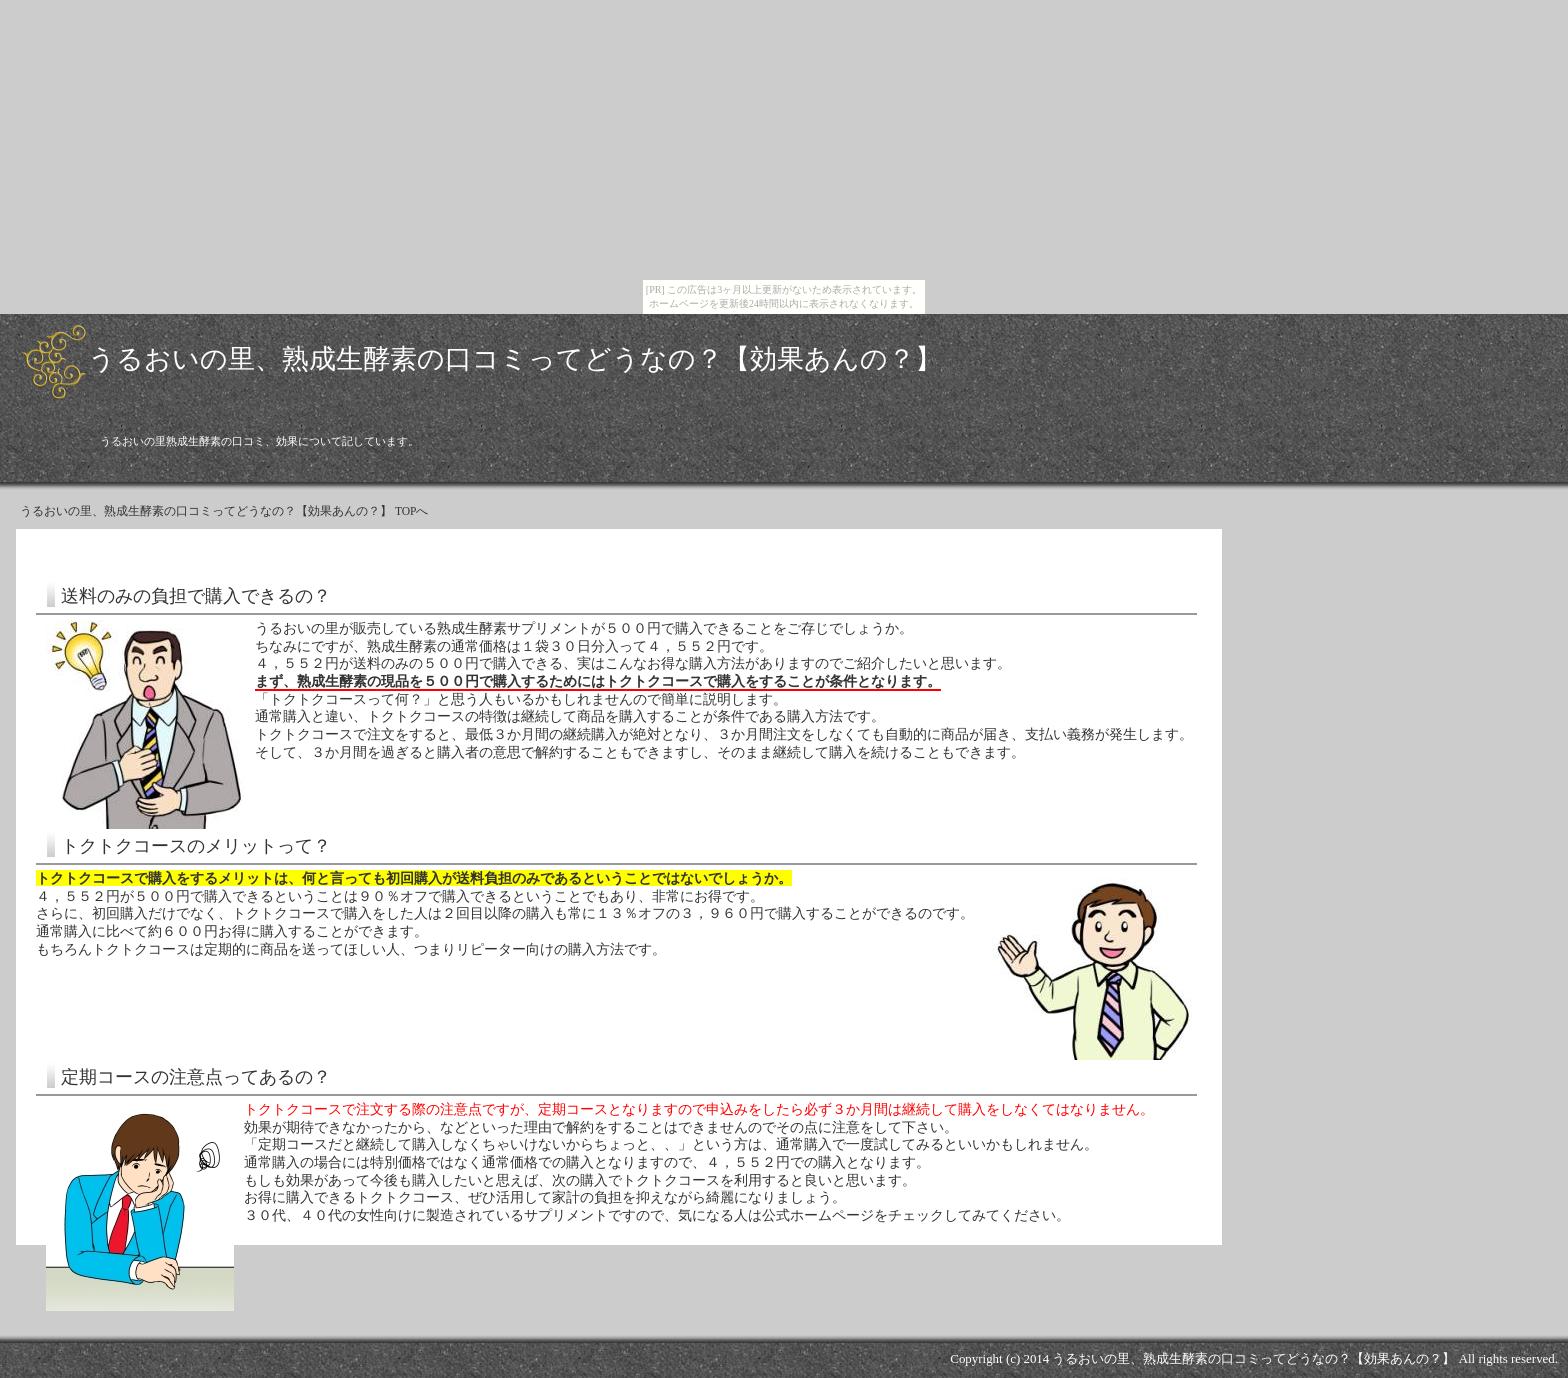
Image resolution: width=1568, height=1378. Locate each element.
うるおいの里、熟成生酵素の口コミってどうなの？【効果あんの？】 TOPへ (224, 511)
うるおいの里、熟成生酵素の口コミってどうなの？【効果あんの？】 (515, 359)
